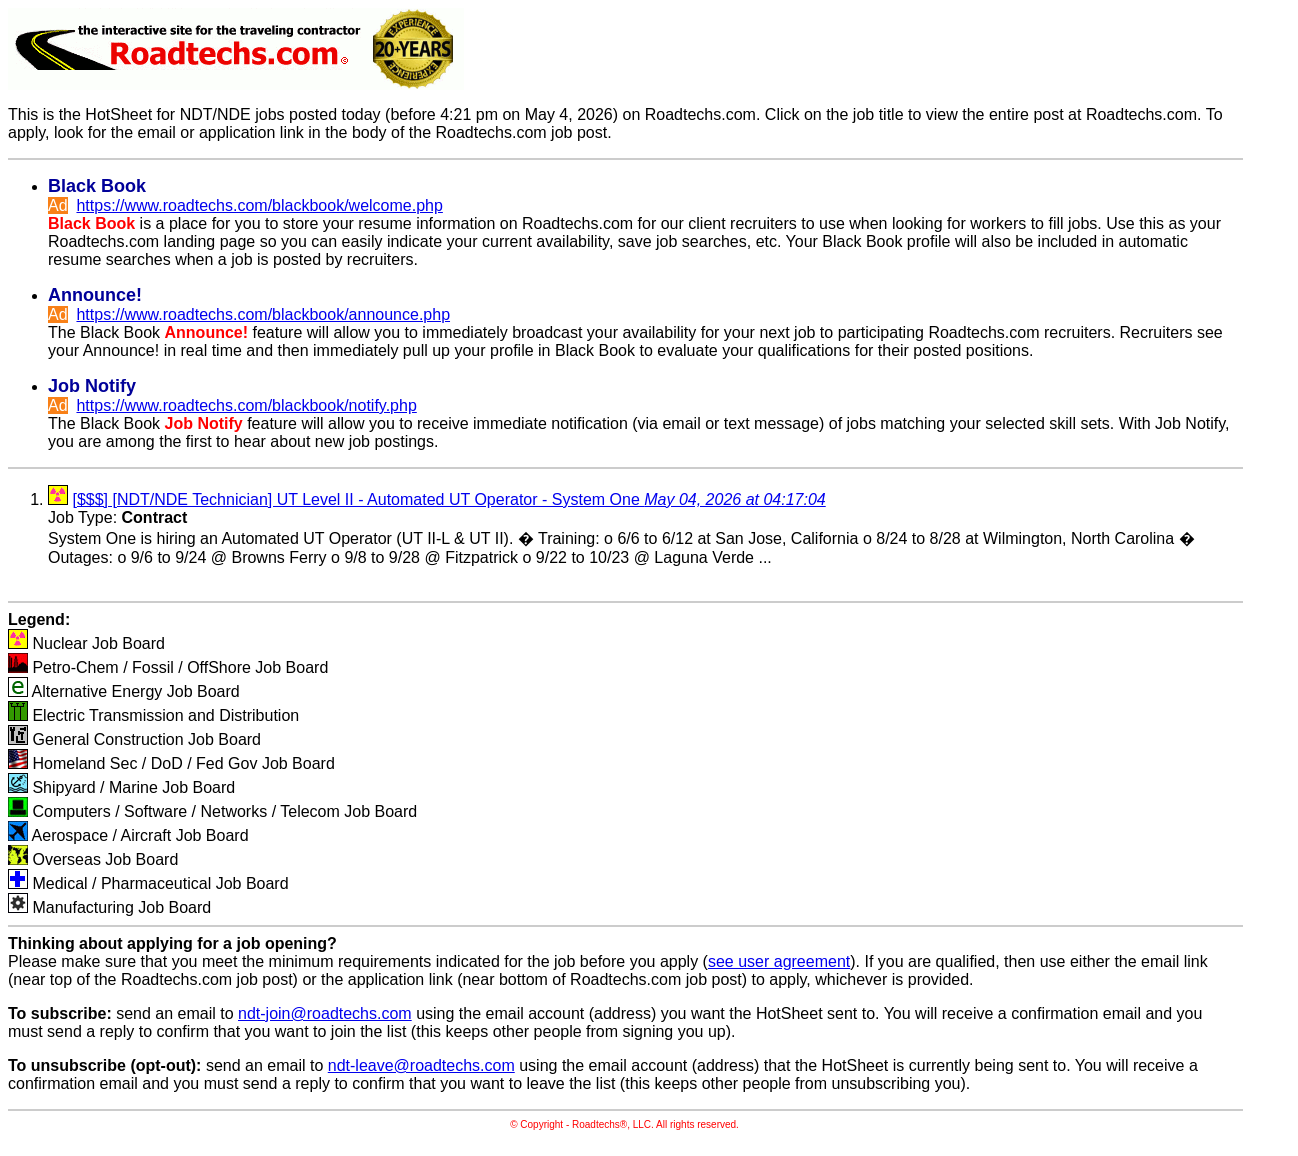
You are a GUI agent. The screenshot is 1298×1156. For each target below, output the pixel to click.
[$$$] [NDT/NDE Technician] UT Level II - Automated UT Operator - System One (448, 499)
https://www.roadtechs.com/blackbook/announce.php (263, 314)
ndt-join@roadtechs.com (325, 1013)
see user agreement (779, 961)
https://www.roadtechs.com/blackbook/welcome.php (259, 205)
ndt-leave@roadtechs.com (421, 1065)
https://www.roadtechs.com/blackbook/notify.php (246, 405)
